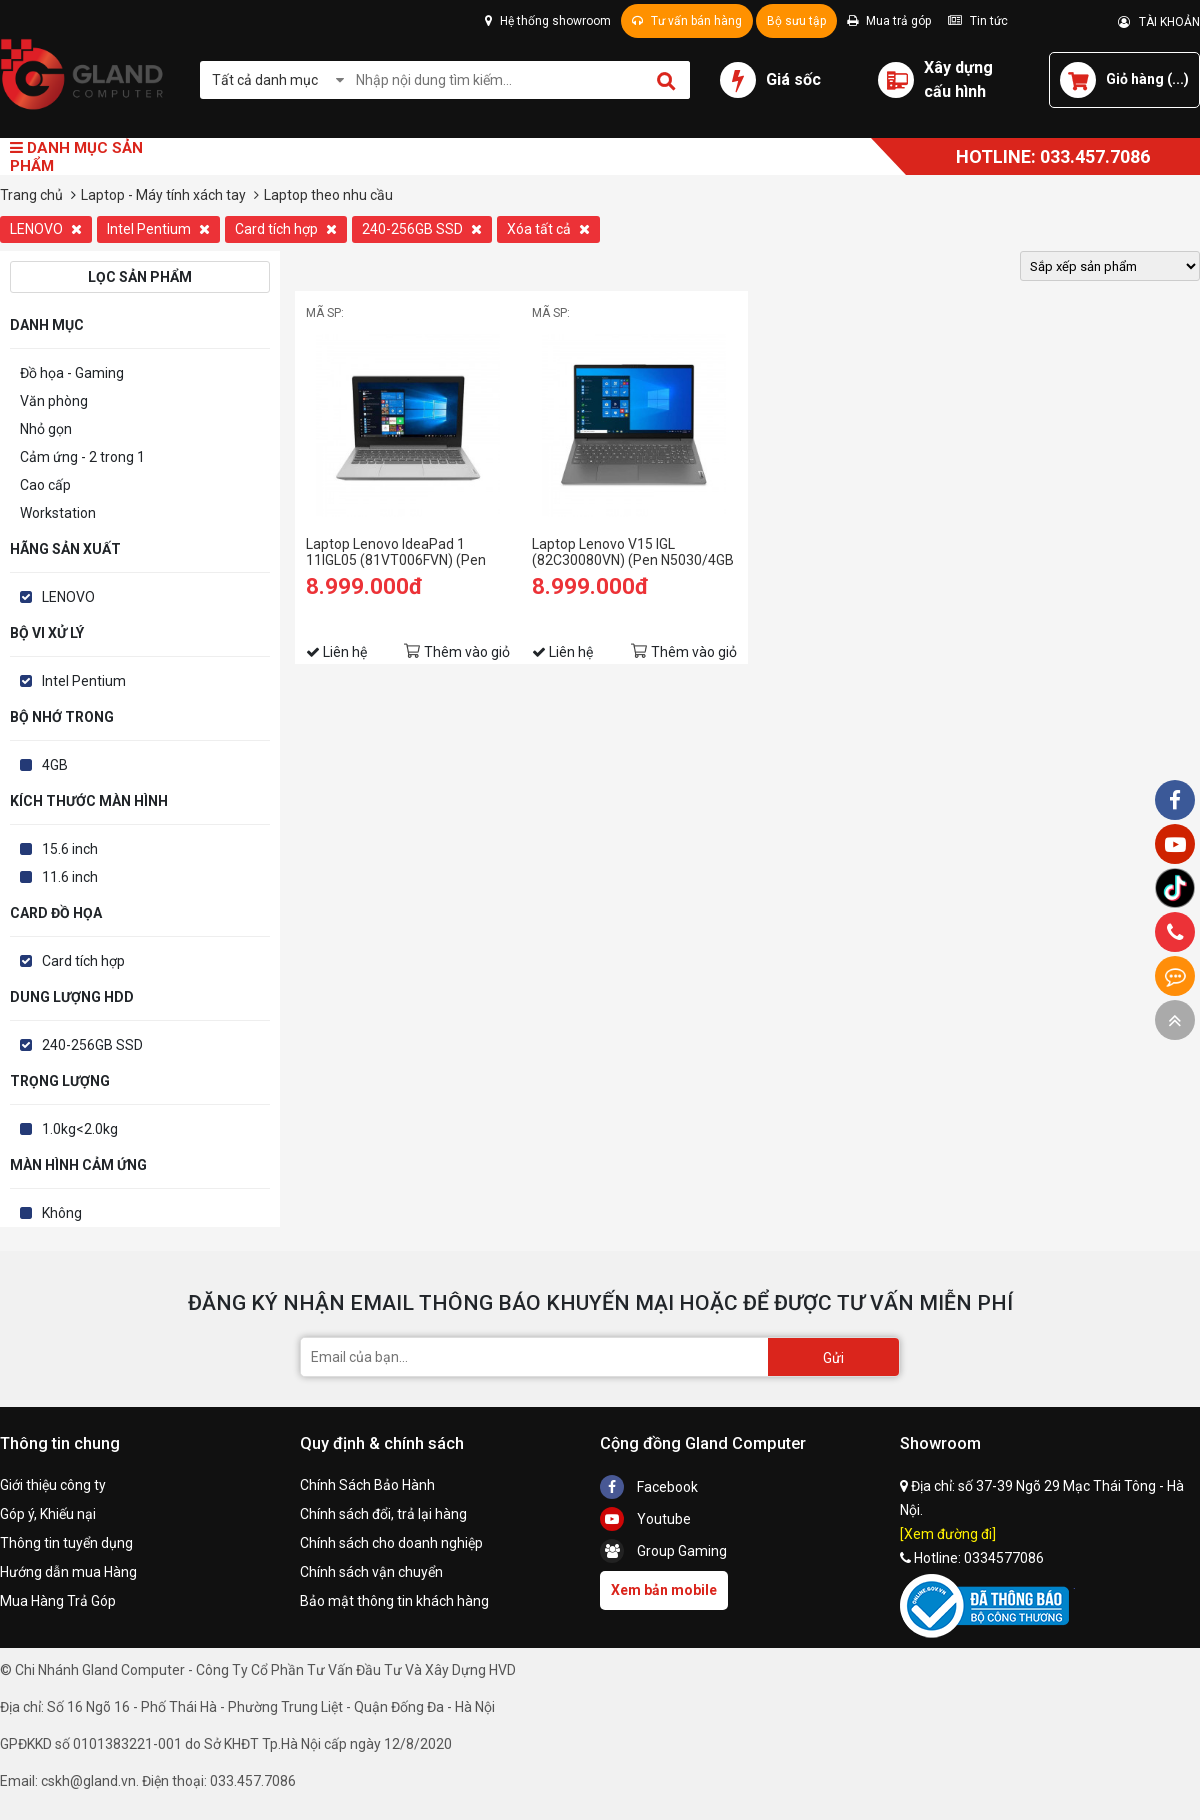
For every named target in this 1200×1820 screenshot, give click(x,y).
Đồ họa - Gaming (72, 373)
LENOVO (46, 229)
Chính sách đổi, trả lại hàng (383, 1514)
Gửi (833, 1358)
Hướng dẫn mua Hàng (68, 1572)
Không (62, 1213)
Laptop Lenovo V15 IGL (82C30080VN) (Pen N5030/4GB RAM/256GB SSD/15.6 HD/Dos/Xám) (633, 552)
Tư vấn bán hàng (687, 21)
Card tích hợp (286, 229)
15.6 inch (70, 849)
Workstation (58, 513)
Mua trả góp (889, 21)
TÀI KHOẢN (1159, 22)
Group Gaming (663, 1551)
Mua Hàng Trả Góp (58, 1601)
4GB (55, 765)
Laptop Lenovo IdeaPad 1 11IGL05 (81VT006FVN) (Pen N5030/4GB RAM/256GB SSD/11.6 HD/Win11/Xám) (396, 552)
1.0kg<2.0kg (80, 1129)
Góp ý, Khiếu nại (48, 1514)
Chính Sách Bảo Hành (367, 1485)
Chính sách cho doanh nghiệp (391, 1543)
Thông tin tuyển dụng (66, 1543)
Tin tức (978, 21)
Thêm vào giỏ (467, 652)
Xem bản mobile (664, 1590)
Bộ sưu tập (796, 21)
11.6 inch (70, 877)
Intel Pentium (158, 229)
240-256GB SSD (422, 229)
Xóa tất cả (548, 229)
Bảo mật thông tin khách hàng (394, 1601)
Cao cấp (45, 485)
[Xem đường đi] (948, 1534)
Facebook (649, 1487)
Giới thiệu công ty (53, 1485)
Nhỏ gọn (46, 429)
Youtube (645, 1519)
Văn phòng (54, 401)
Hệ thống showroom (548, 21)
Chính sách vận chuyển (371, 1572)
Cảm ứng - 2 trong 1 (82, 457)
